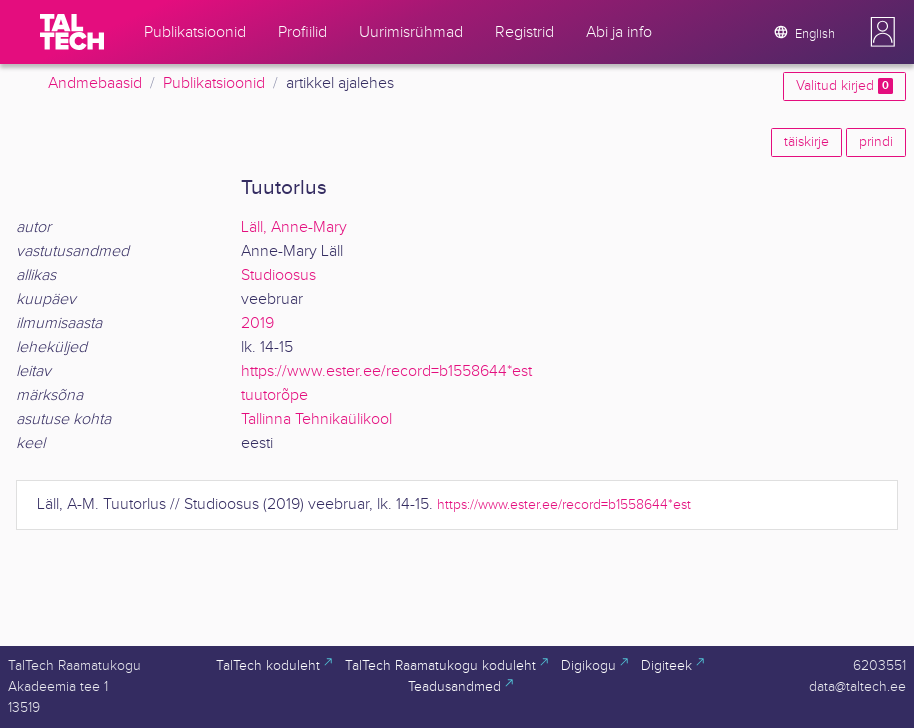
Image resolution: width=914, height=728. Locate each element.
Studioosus (278, 275)
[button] (883, 32)
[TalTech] (72, 32)
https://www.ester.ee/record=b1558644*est (386, 371)
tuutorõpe (274, 395)
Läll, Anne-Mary (294, 227)
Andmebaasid (95, 83)
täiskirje (806, 142)
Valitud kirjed (844, 86)
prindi (876, 142)
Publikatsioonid (214, 83)
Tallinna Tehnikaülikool (316, 419)
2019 (257, 323)
